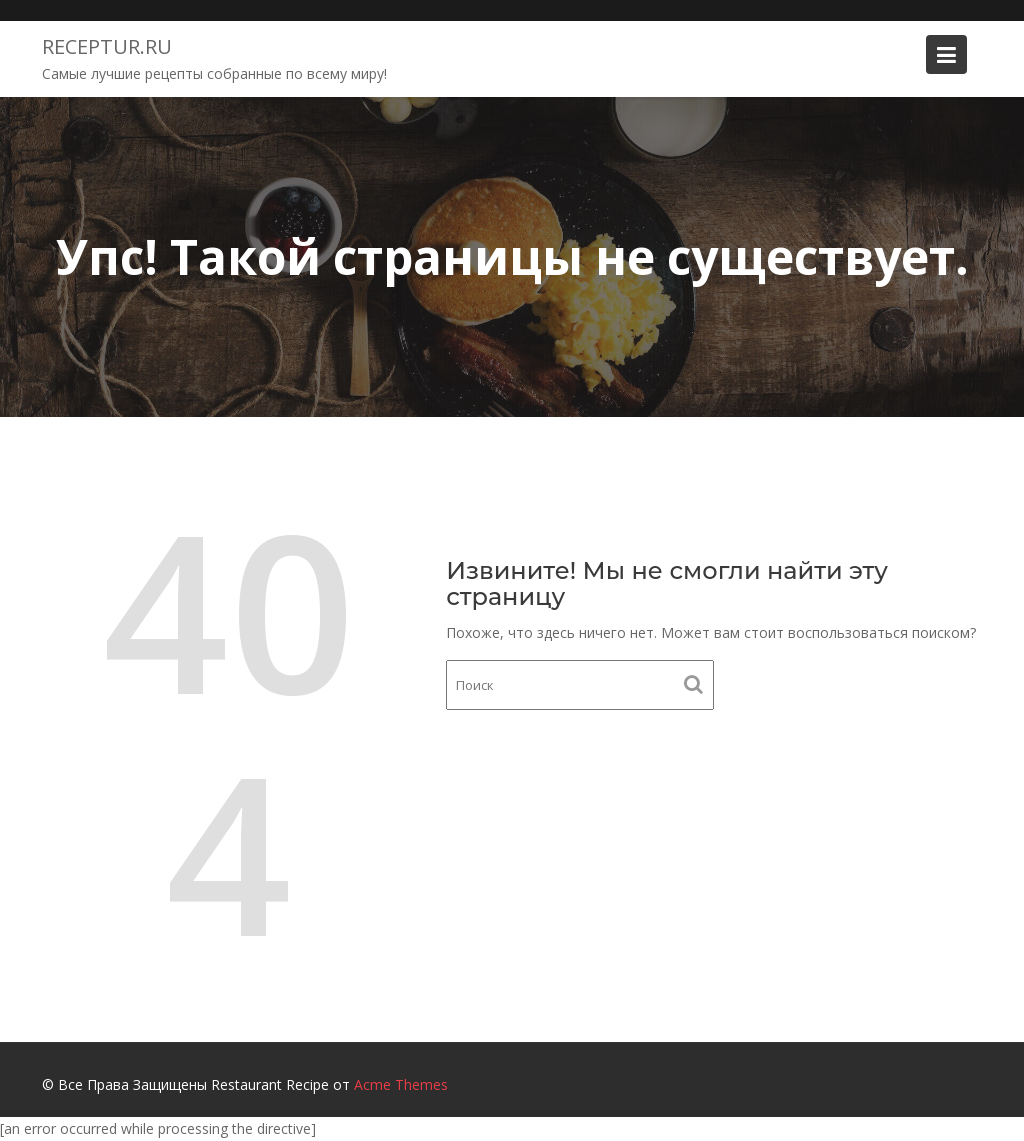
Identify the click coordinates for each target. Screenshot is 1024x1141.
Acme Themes (401, 1084)
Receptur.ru (107, 46)
